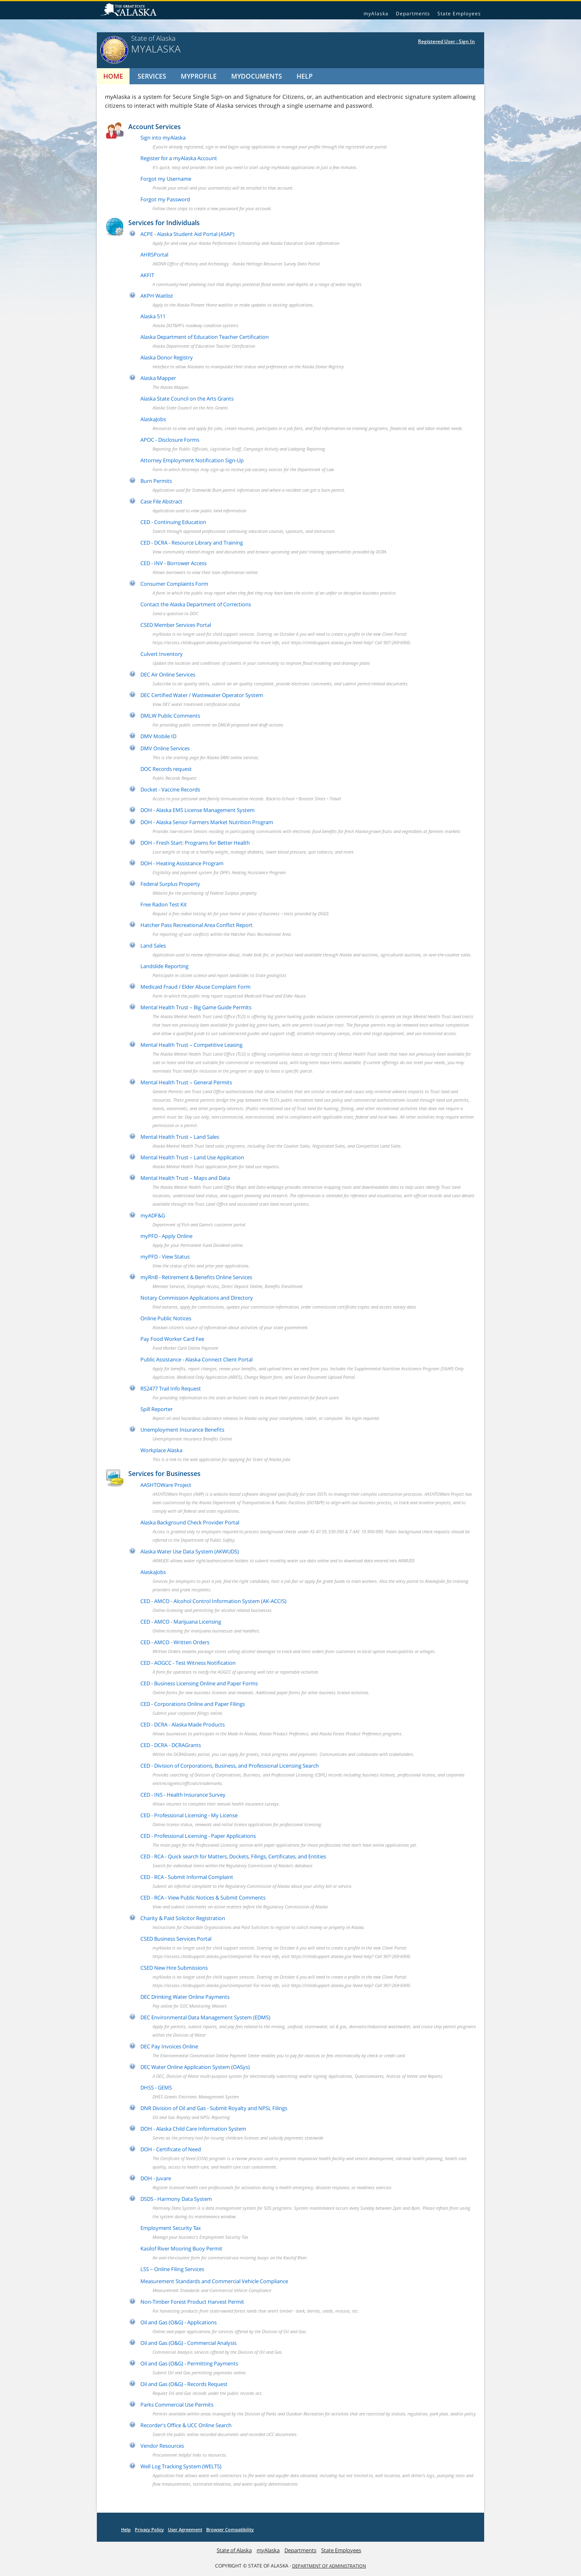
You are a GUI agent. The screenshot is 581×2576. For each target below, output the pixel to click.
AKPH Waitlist (156, 295)
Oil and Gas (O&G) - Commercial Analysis (188, 2342)
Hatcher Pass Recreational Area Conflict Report (196, 925)
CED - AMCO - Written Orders (174, 1642)
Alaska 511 (152, 316)
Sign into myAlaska (163, 137)
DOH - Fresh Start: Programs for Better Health (195, 842)
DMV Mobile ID (158, 736)
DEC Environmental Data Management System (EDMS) (205, 2017)
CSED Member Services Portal (175, 624)
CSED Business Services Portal (175, 1938)
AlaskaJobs (153, 419)
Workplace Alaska (161, 1450)
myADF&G (152, 1215)
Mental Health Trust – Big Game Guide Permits (195, 1007)
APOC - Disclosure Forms (169, 439)
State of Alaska (130, 10)
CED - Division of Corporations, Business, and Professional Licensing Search (229, 1765)
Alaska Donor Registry (166, 357)
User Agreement (185, 2529)
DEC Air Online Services (167, 674)
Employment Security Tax (170, 2228)
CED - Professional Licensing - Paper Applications (198, 1835)
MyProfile (199, 76)
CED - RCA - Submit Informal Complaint (186, 1877)
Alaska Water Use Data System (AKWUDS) (189, 1551)
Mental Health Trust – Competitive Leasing (191, 1044)
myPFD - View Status (165, 1256)
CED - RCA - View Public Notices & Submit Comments (202, 1897)
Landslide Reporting (164, 966)
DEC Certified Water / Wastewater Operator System (201, 695)
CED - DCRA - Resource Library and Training (191, 542)
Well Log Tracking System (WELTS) (181, 2466)
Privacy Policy (149, 2529)
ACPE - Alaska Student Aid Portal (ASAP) (187, 234)
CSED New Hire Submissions (174, 1967)
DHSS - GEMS (156, 2087)
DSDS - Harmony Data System (176, 2198)
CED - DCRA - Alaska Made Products (182, 1724)
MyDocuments (256, 76)
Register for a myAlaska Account (178, 158)
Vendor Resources (162, 2445)
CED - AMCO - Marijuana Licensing (180, 1621)
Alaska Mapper (158, 378)
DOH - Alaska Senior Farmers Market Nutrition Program (206, 822)
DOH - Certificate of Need (170, 2149)
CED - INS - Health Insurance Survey (183, 1794)
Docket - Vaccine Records (170, 789)
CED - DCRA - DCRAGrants (170, 1745)
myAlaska (376, 13)
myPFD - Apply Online (166, 1236)
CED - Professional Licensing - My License (189, 1815)
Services (152, 76)
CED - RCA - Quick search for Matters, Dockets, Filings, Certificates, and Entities (233, 1856)
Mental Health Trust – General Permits (186, 1082)
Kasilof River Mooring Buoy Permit (181, 2248)
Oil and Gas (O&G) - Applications (178, 2322)
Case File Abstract (161, 501)
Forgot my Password (165, 199)
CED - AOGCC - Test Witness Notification (188, 1662)
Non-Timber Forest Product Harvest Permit (192, 2301)
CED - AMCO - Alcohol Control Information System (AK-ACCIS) (213, 1601)
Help (305, 76)
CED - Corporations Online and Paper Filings (192, 1704)
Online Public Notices (165, 1318)
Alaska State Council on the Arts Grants (187, 398)
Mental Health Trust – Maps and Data (185, 1178)
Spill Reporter (156, 1409)
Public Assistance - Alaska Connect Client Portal (196, 1359)
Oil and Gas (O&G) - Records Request (184, 2384)
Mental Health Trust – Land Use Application (192, 1157)
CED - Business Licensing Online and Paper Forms (199, 1683)
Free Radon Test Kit (163, 904)
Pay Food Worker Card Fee (172, 1338)
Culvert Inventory (161, 654)
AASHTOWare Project (165, 1484)
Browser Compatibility (230, 2529)
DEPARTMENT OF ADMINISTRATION (329, 2566)
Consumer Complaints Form (174, 583)
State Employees (459, 13)
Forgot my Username (165, 178)
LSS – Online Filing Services (172, 2269)
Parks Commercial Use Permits (176, 2404)
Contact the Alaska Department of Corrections (195, 604)
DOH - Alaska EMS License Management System (197, 810)
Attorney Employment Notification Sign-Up (192, 460)
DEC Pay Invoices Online (169, 2046)
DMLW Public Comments (170, 715)
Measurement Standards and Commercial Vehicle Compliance (214, 2281)
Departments (413, 13)
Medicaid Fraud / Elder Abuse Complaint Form (195, 986)
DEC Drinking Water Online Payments (185, 1996)
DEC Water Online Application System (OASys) (195, 2067)
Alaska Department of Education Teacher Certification (204, 336)
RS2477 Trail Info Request (170, 1388)
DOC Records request (166, 768)
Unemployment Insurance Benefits (182, 1429)
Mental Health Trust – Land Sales (179, 1136)
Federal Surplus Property (170, 883)
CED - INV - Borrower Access (173, 563)
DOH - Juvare (155, 2178)
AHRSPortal (154, 254)
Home (113, 76)
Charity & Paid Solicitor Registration (182, 1918)
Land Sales (153, 945)
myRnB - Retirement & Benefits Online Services (196, 1277)
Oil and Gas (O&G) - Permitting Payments (189, 2363)
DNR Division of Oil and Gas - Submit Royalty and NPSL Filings (213, 2108)
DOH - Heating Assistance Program (182, 863)
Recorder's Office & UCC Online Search (186, 2425)
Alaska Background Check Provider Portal (189, 1522)
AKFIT (147, 275)
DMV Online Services (165, 748)
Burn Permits (156, 480)
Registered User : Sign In (446, 41)
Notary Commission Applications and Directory (196, 1297)
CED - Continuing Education (173, 522)
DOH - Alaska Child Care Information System (193, 2128)
